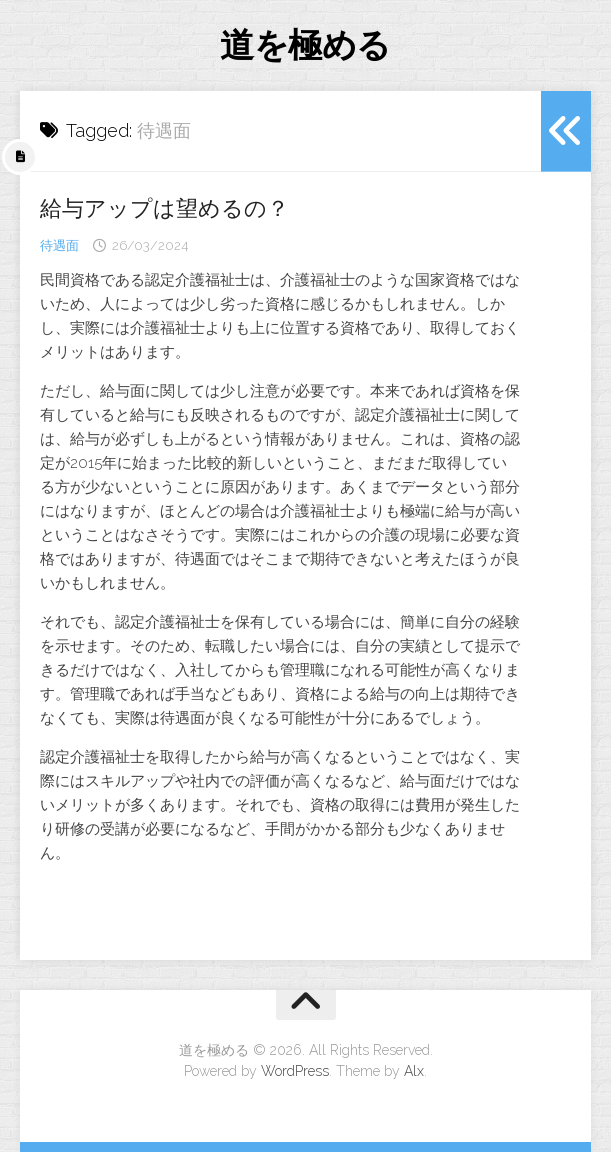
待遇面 (59, 245)
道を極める (305, 44)
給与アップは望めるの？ (164, 208)
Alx (414, 1071)
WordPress (295, 1071)
